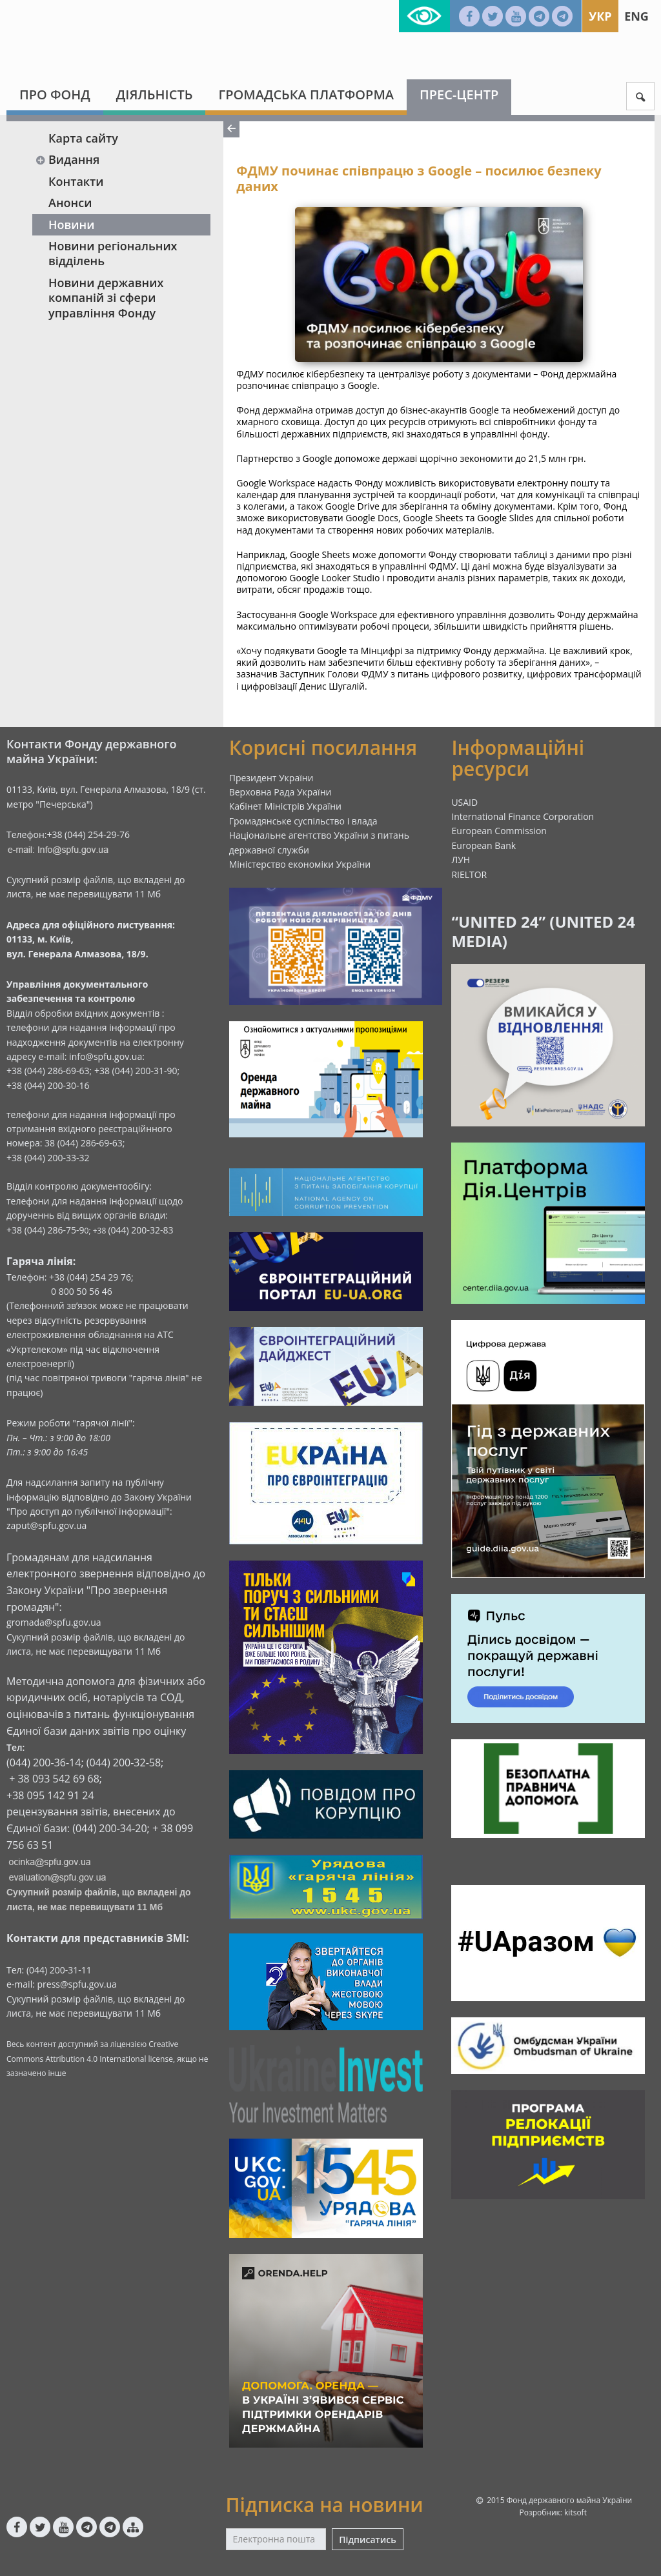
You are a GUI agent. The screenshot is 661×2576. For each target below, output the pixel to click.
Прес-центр (459, 94)
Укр (600, 16)
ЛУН (460, 860)
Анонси (70, 202)
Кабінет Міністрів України (285, 806)
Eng (636, 16)
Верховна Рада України (280, 792)
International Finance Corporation (522, 816)
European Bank (483, 845)
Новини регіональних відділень (113, 253)
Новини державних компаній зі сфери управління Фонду (105, 298)
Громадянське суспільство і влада (303, 821)
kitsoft (575, 2512)
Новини (71, 224)
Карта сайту (83, 138)
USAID (464, 802)
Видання (67, 159)
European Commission (499, 830)
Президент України (271, 778)
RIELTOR (469, 874)
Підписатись (367, 2539)
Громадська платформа (306, 94)
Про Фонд (54, 94)
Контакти (76, 181)
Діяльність (154, 94)
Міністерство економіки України (300, 864)
